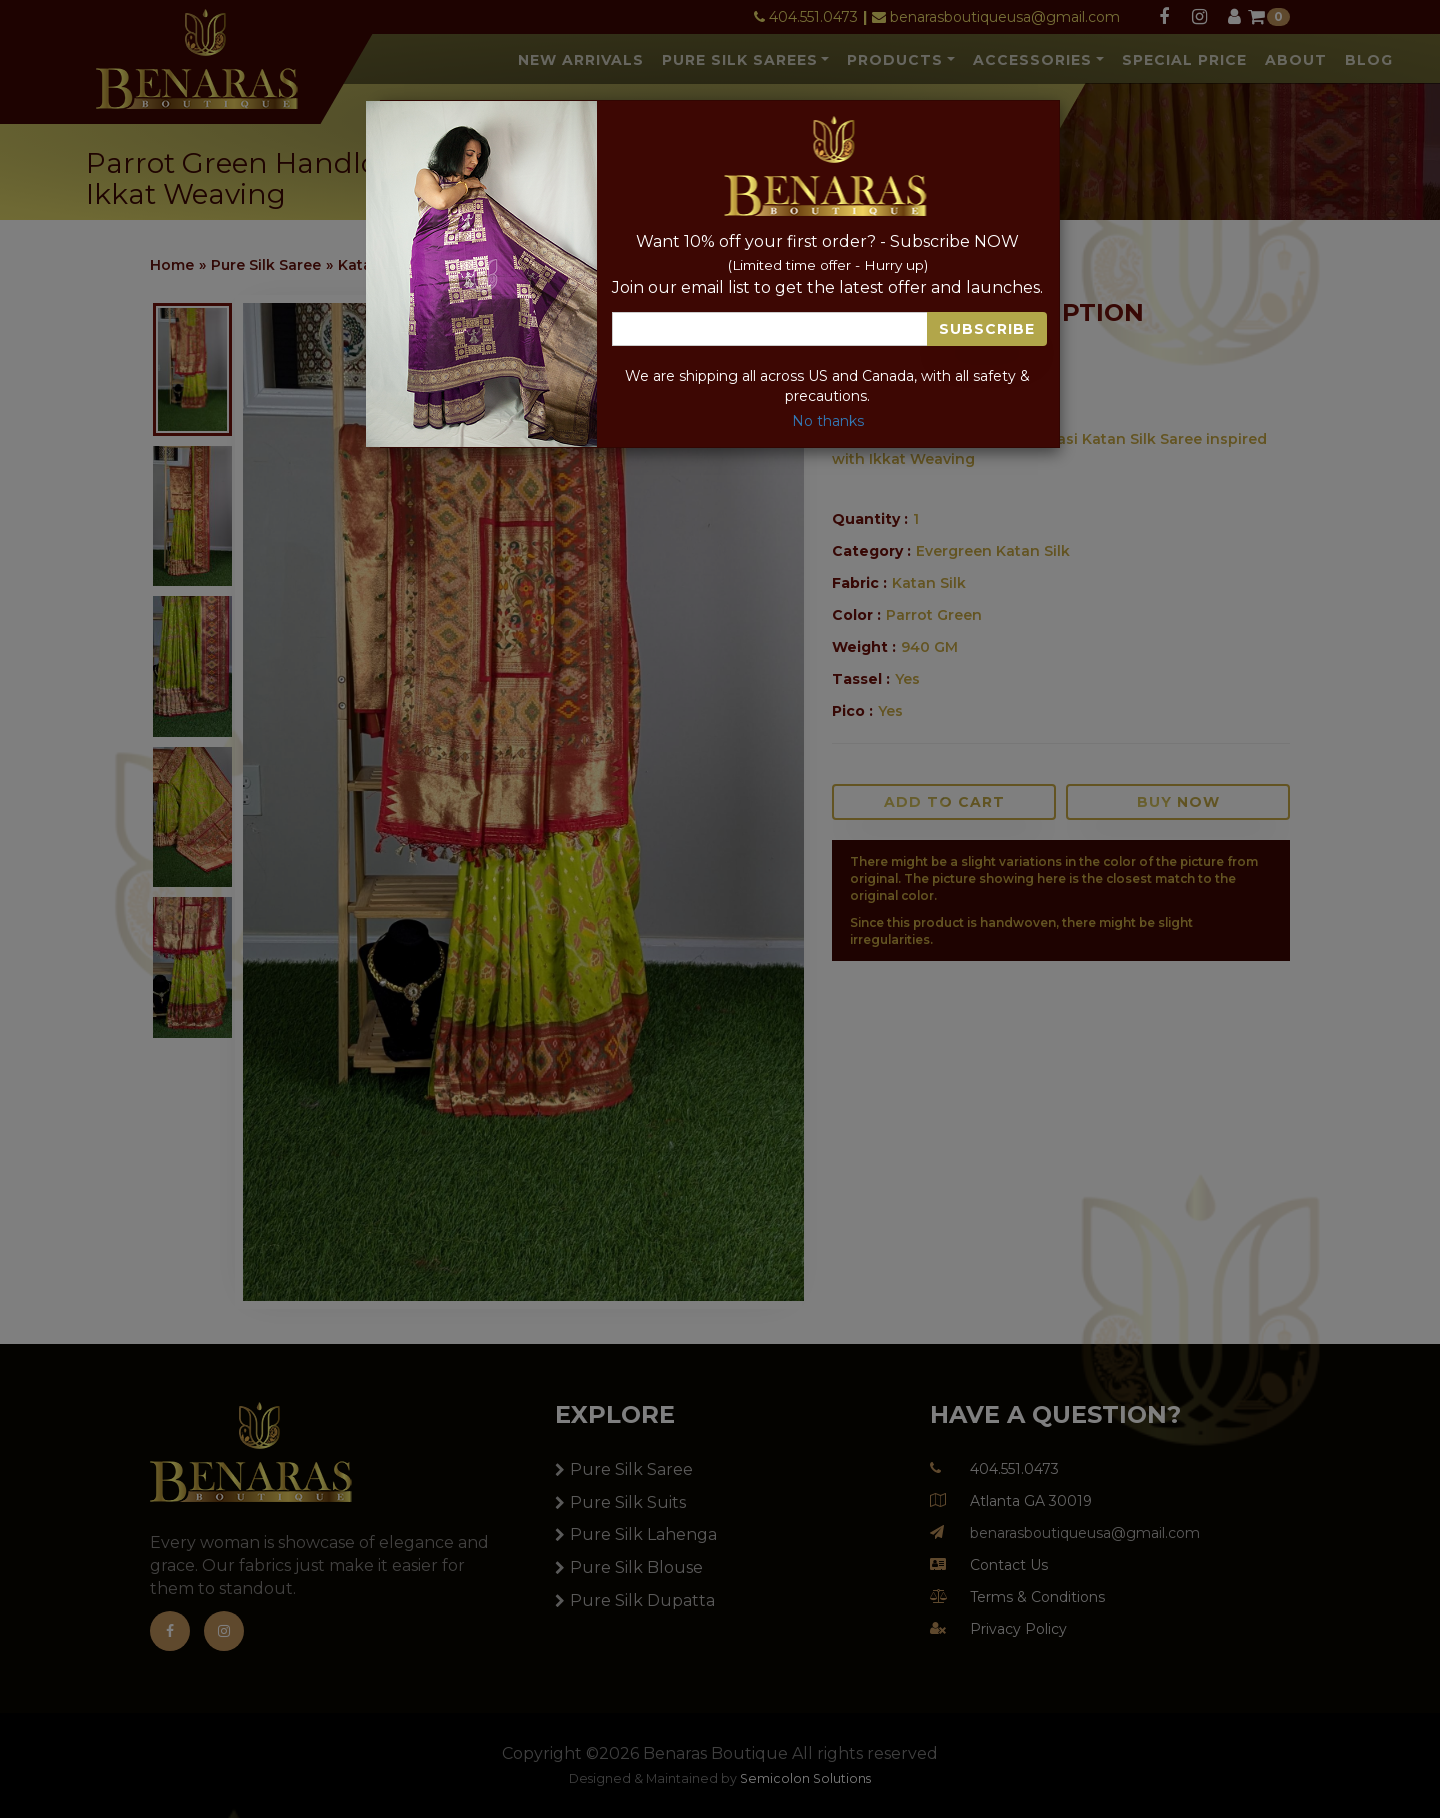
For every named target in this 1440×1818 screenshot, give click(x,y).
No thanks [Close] (828, 421)
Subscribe (987, 329)
